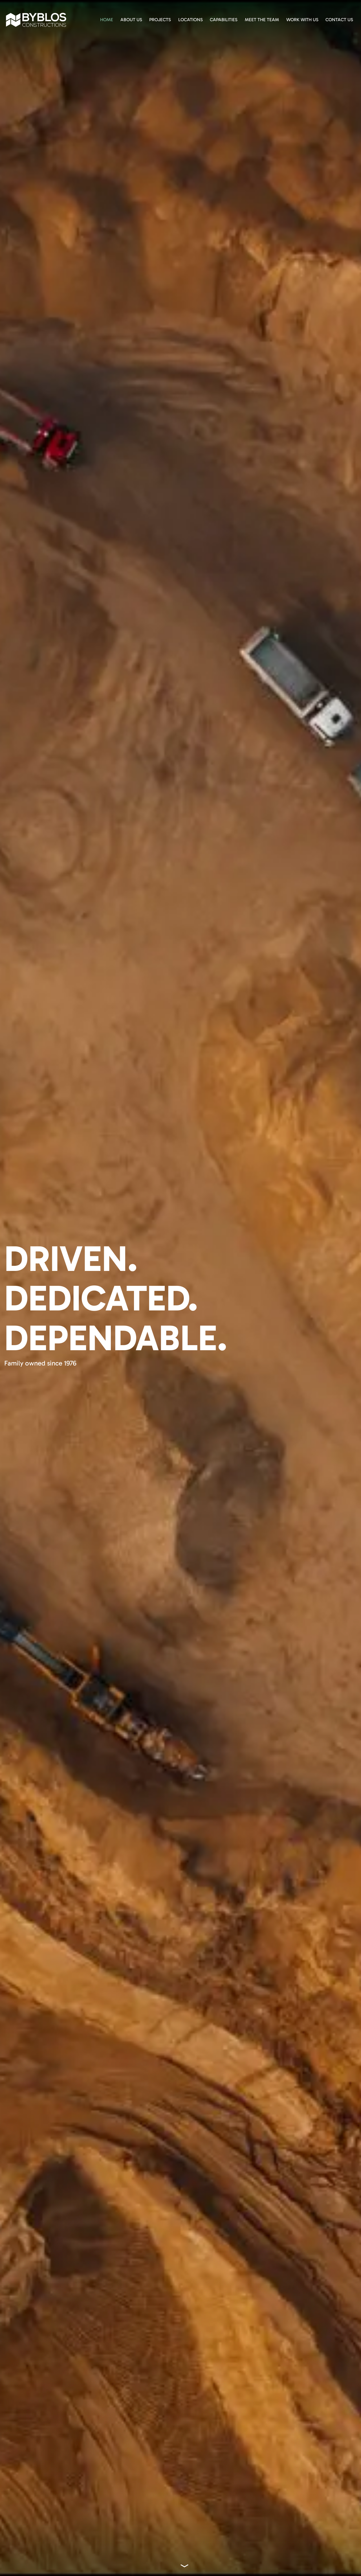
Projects (160, 19)
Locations (190, 19)
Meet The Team (262, 19)
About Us (131, 19)
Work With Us (302, 19)
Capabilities (223, 19)
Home (106, 19)
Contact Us (339, 19)
